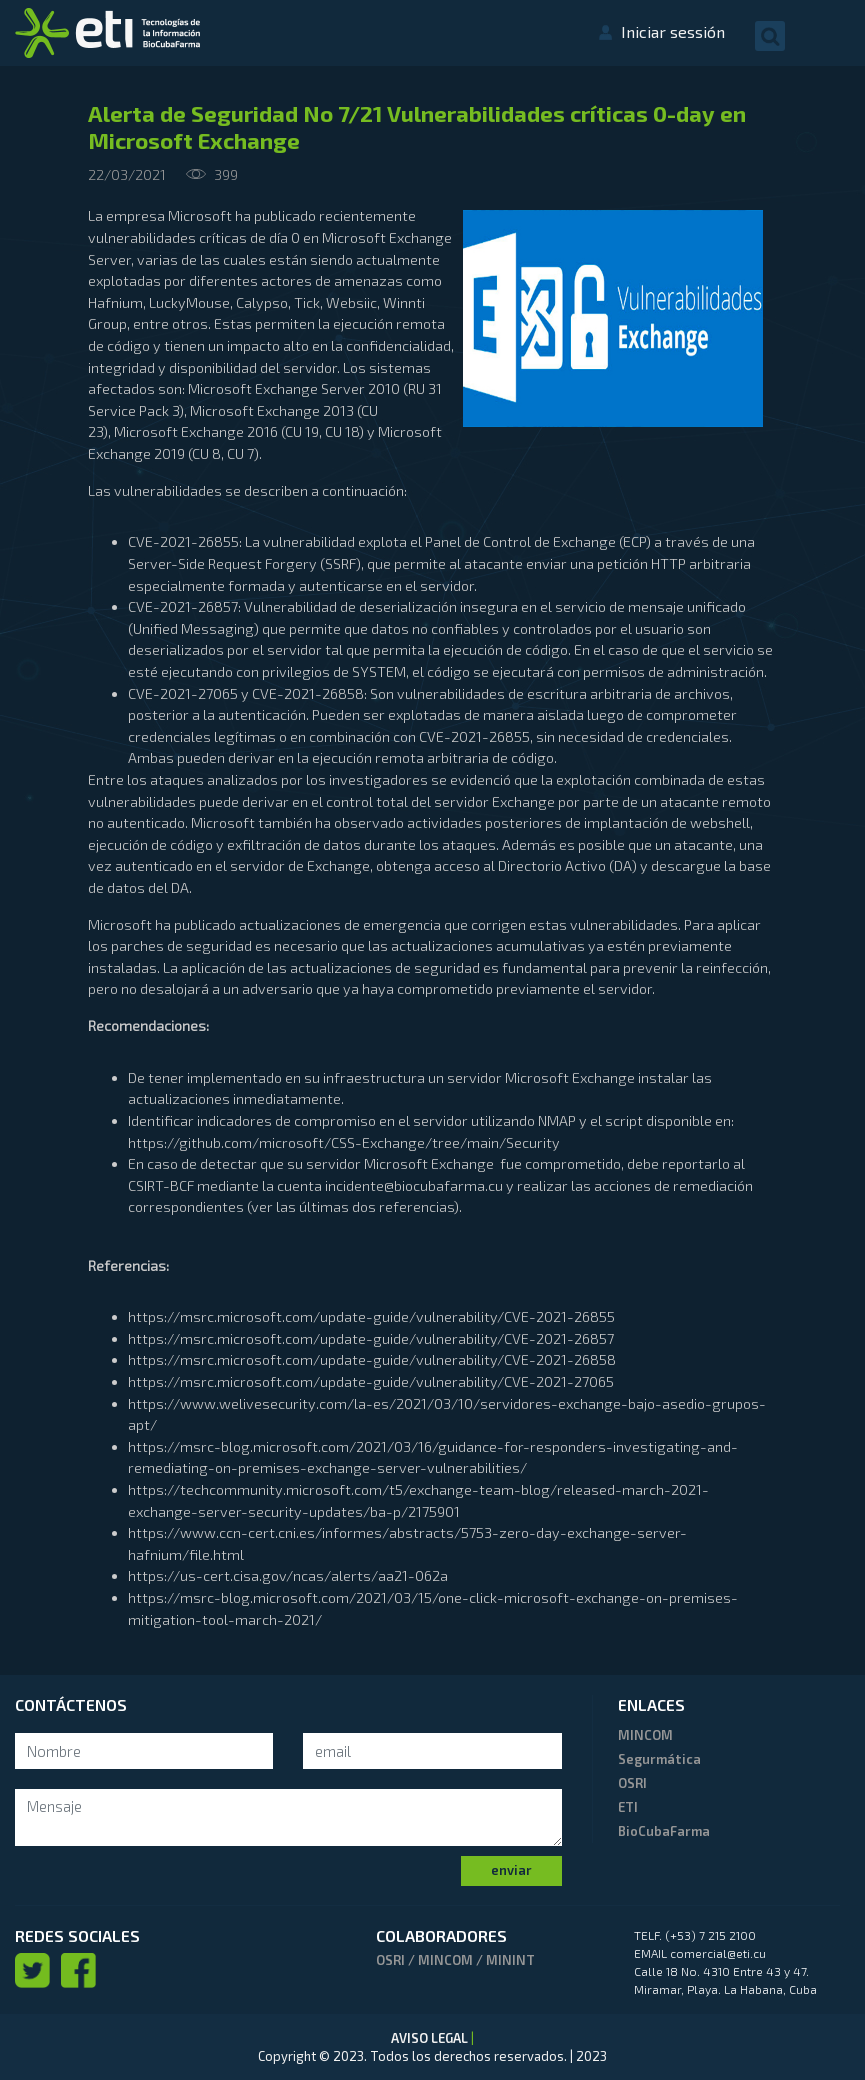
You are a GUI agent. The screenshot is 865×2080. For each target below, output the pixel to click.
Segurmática (659, 1759)
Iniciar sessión (673, 31)
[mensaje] (288, 1817)
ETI (628, 1807)
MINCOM (645, 1735)
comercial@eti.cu (718, 1953)
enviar (511, 1870)
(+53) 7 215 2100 (710, 1935)
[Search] (144, 1751)
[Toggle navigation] (830, 34)
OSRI (632, 1783)
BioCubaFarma (664, 1831)
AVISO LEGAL (431, 2038)
